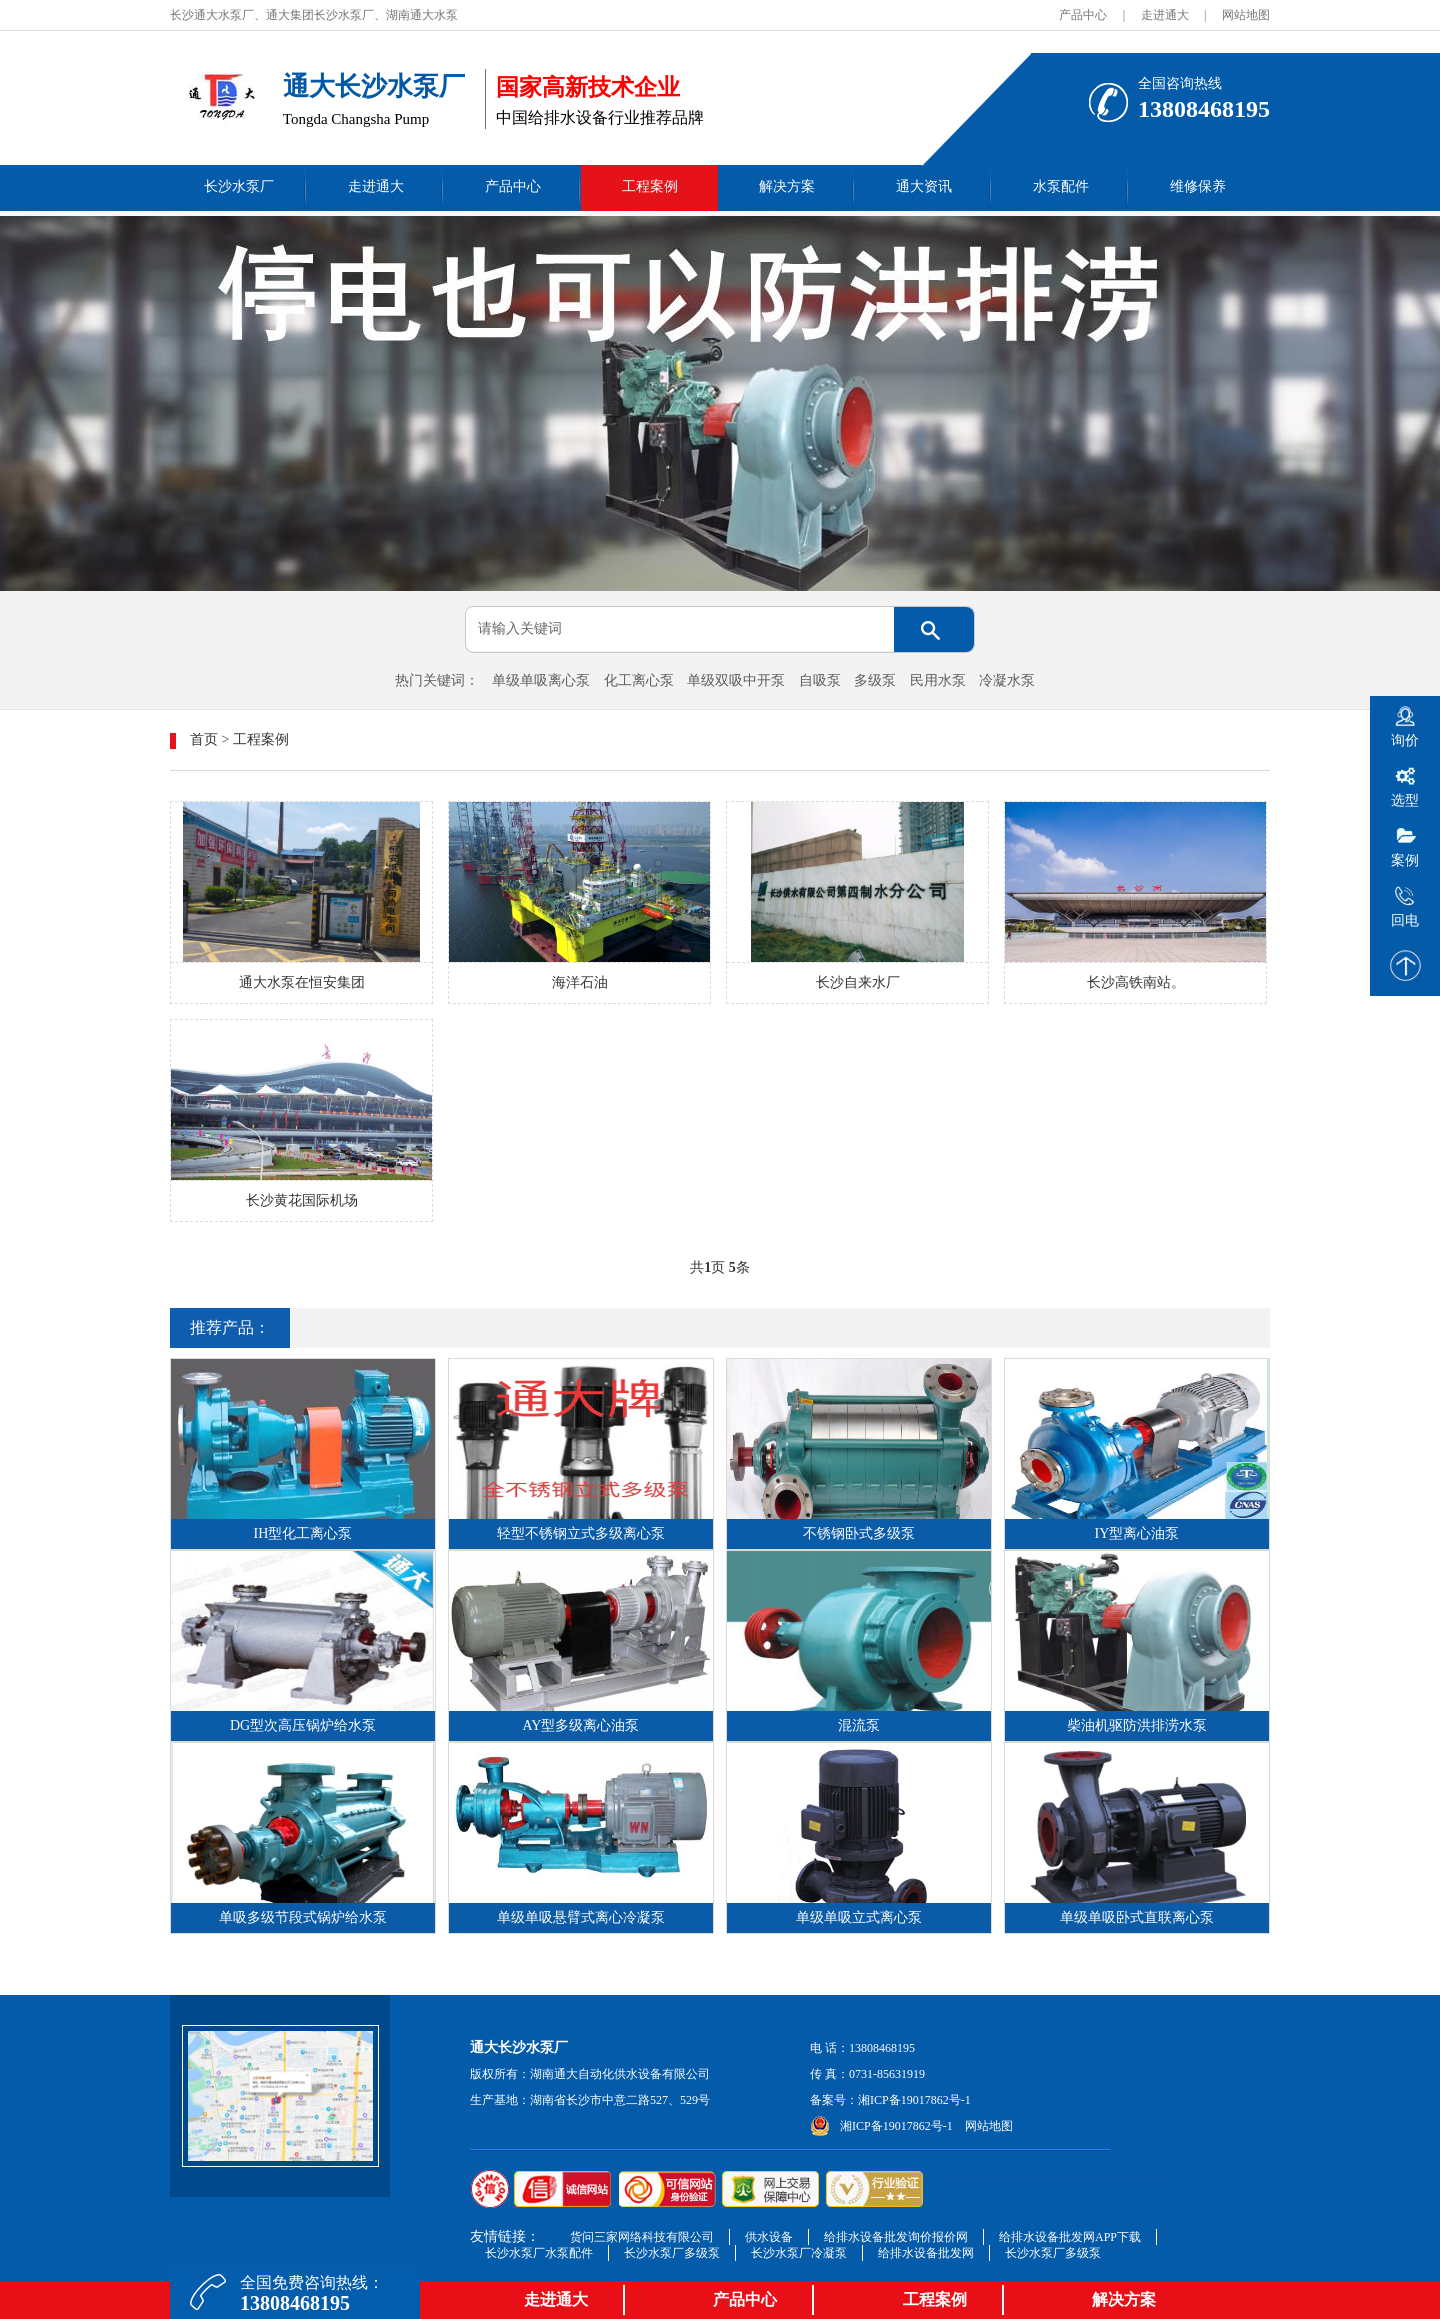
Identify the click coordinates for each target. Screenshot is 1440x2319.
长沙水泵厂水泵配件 (539, 2253)
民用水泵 (938, 680)
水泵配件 (1061, 186)
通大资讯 (924, 186)
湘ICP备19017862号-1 (914, 2100)
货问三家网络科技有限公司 (642, 2237)
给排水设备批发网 (926, 2253)
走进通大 (1165, 15)
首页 (204, 739)
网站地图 (1246, 15)
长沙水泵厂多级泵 (672, 2253)
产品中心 (1083, 15)
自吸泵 (820, 680)
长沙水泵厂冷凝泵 (799, 2253)
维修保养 (1198, 186)
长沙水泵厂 (239, 186)
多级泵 (875, 680)
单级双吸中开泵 (736, 680)
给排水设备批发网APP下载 (1070, 2237)
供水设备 (769, 2237)
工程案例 (650, 186)
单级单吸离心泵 (541, 680)
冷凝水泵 (1007, 680)
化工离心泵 (639, 680)
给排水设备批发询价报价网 (896, 2237)
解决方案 (787, 186)
